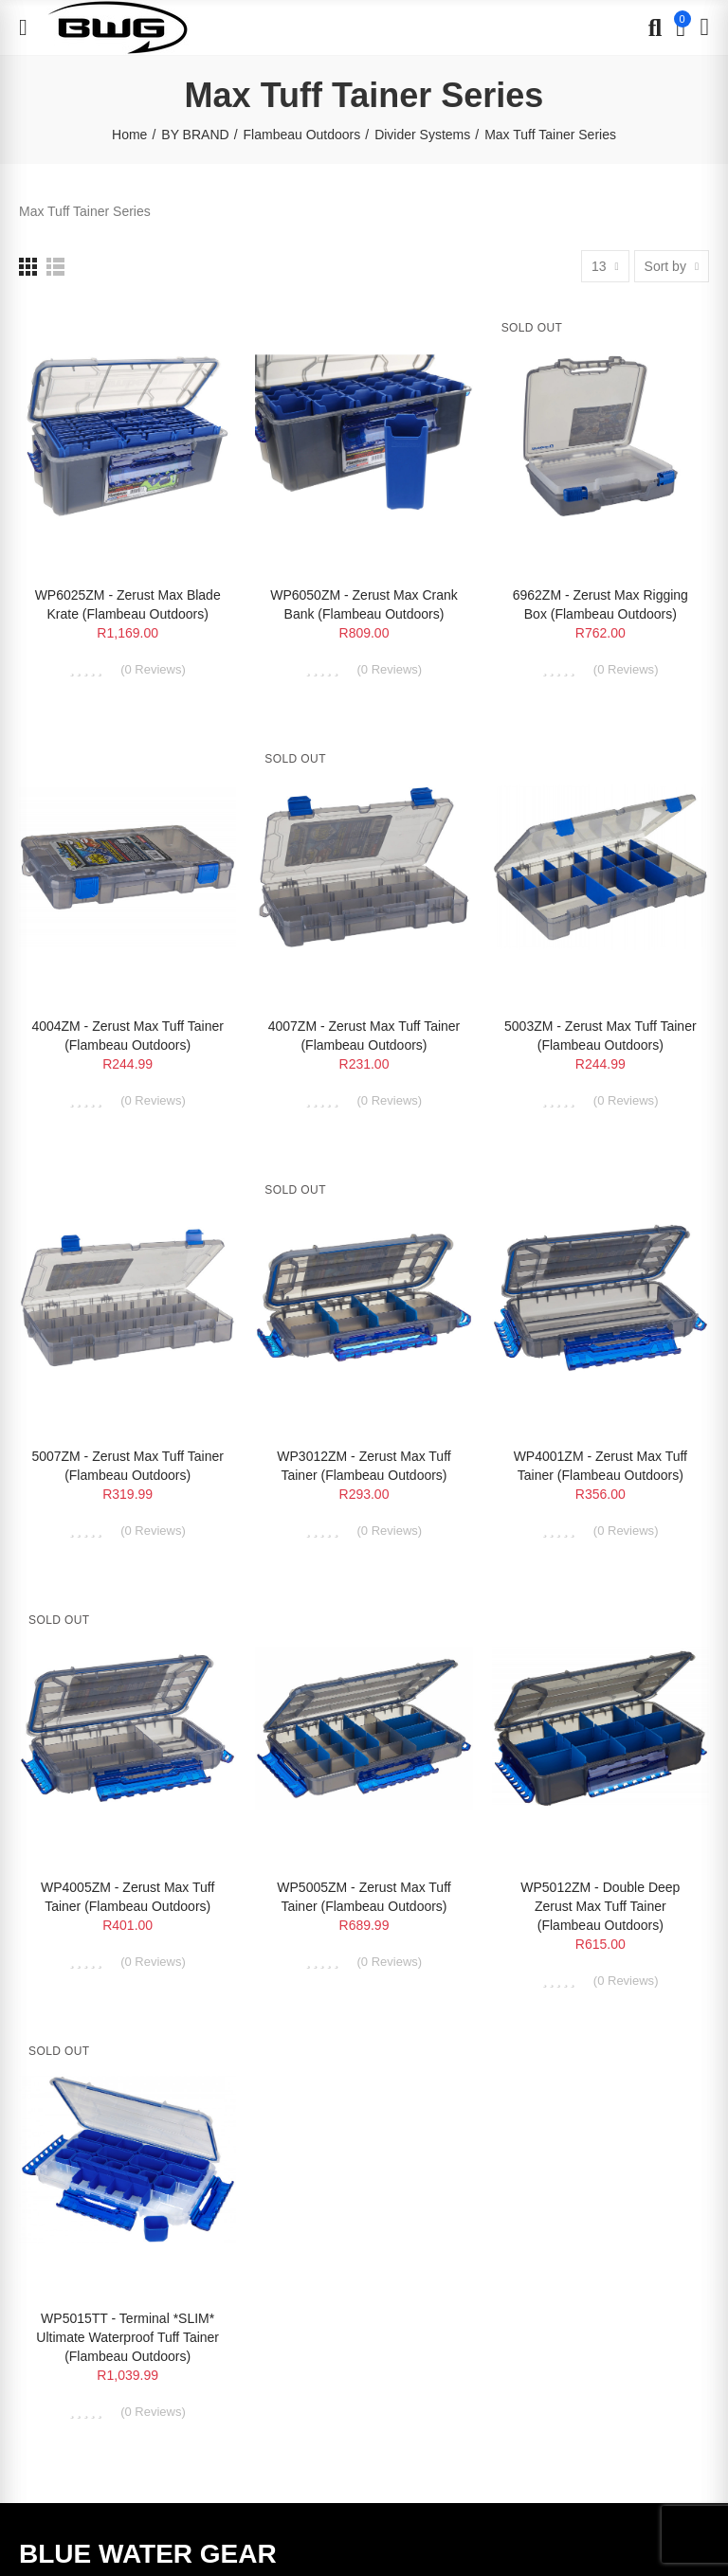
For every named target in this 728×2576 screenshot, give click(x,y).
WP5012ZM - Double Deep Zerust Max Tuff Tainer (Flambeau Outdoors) (600, 1906)
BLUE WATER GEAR (148, 2553)
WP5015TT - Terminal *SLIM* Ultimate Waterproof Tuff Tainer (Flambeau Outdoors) (127, 2337)
